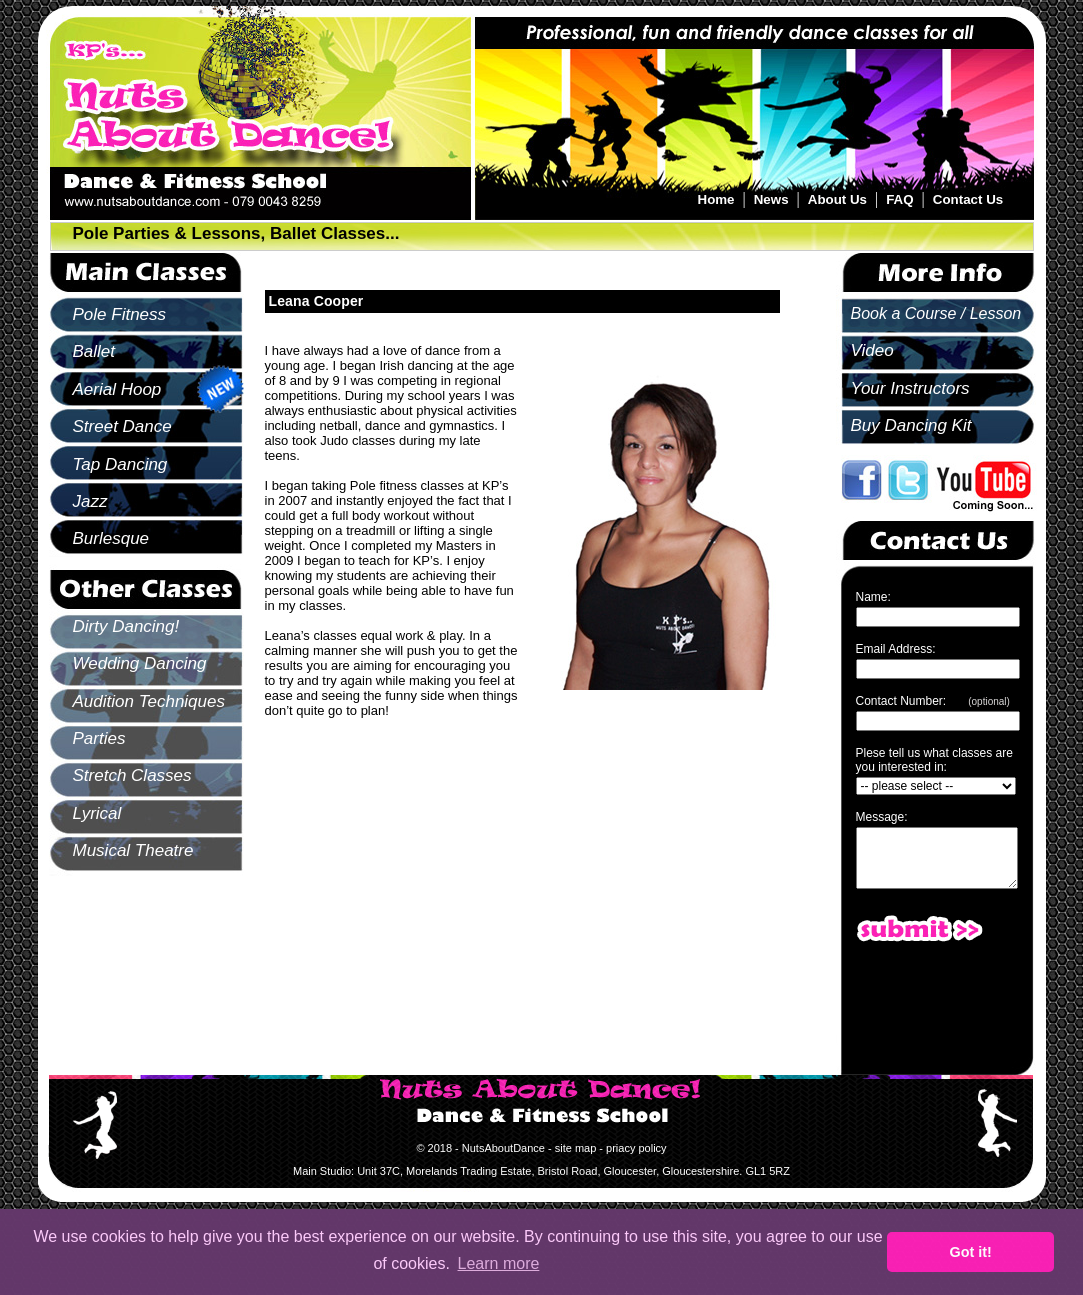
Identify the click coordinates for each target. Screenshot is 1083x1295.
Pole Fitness (120, 314)
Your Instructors (910, 388)
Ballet (94, 351)
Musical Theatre (133, 850)
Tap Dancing (120, 464)
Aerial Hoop (117, 389)
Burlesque (111, 538)
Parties (99, 738)
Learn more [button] (499, 1263)
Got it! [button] (971, 1252)
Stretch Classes (132, 775)
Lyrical (97, 813)
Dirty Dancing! (126, 626)
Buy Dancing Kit (911, 425)
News (771, 199)
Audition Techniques (149, 701)
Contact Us (968, 199)
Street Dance (122, 426)
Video (872, 350)
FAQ (899, 199)
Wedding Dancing (140, 663)
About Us (837, 199)
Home (716, 199)
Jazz (90, 501)
